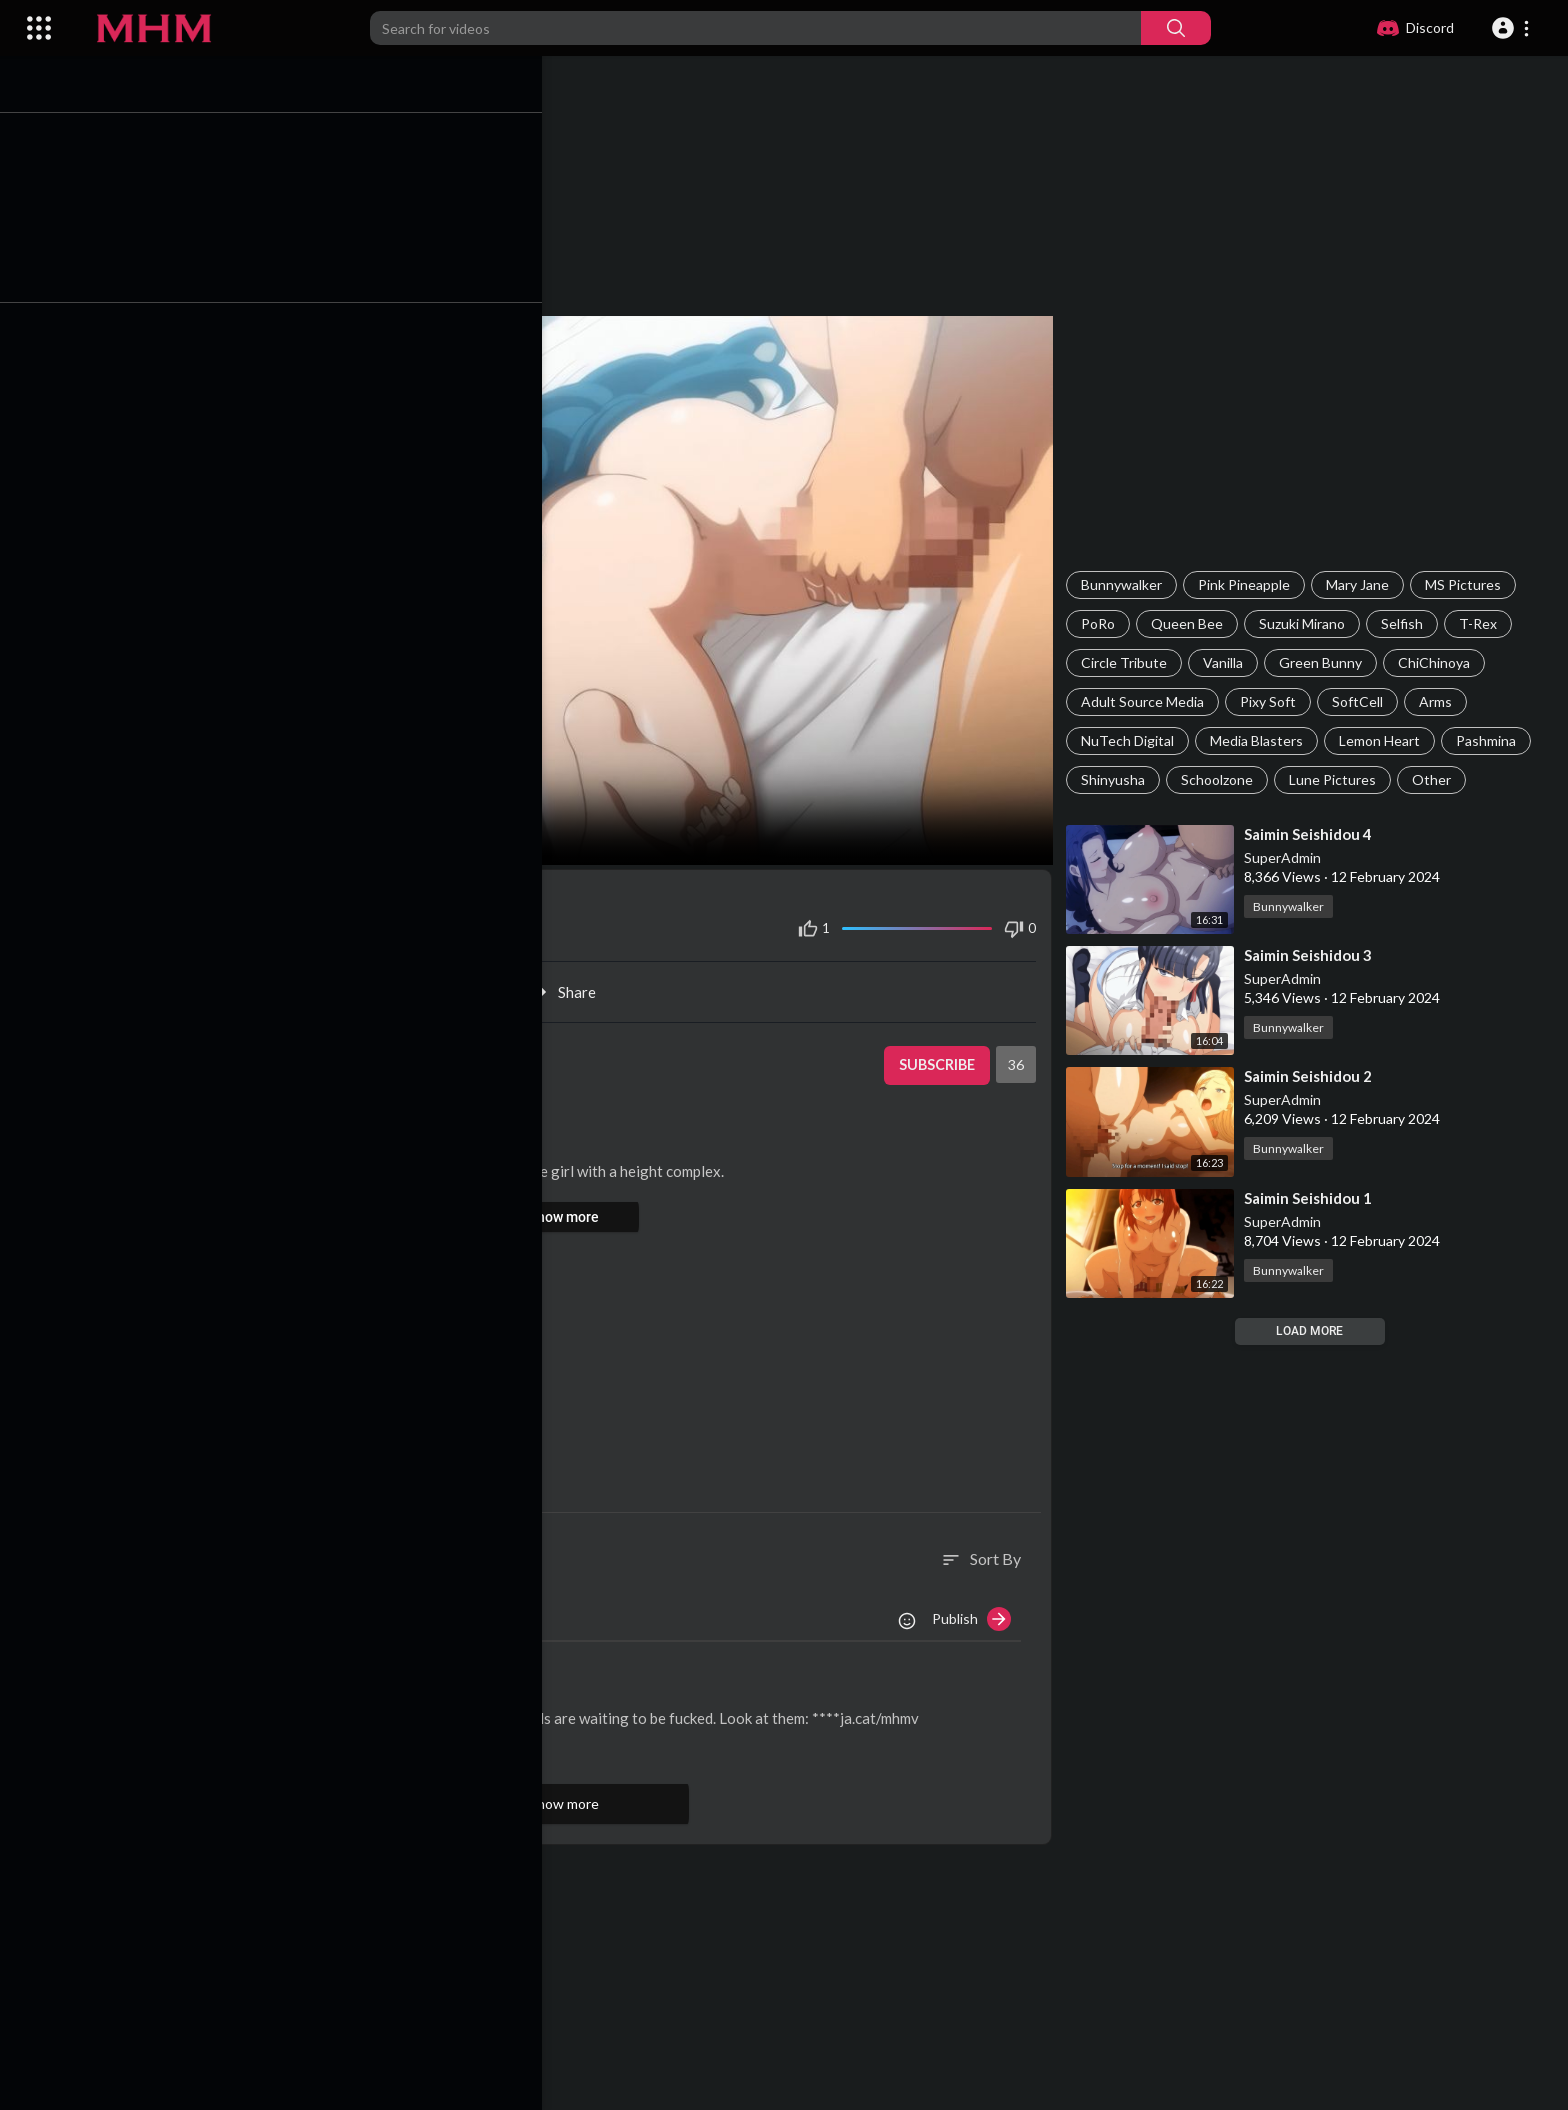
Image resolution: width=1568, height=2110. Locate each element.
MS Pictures (1469, 584)
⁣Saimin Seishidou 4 (1314, 834)
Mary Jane (1363, 584)
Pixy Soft (1274, 701)
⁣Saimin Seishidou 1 (1314, 1198)
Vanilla (1229, 662)
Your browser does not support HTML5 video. (576, 586)
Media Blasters (1262, 740)
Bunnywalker (1127, 584)
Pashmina (1492, 740)
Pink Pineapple (1250, 584)
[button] (1513, 28)
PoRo (1104, 623)
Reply (277, 1739)
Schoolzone (1223, 779)
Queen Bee (1193, 623)
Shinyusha (1119, 779)
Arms (1441, 701)
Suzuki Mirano (1308, 623)
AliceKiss (205, 1683)
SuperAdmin (1288, 857)
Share (576, 983)
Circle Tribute (1130, 662)
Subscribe (939, 1056)
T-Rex (1484, 623)
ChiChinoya (1440, 662)
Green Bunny (1326, 662)
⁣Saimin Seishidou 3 (1314, 955)
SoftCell (1363, 701)
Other (1437, 779)
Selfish (1408, 623)
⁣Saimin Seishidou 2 (1314, 1076)
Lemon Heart (1385, 740)
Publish (977, 1610)
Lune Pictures (1338, 779)
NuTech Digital (1133, 740)
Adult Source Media (1148, 701)
